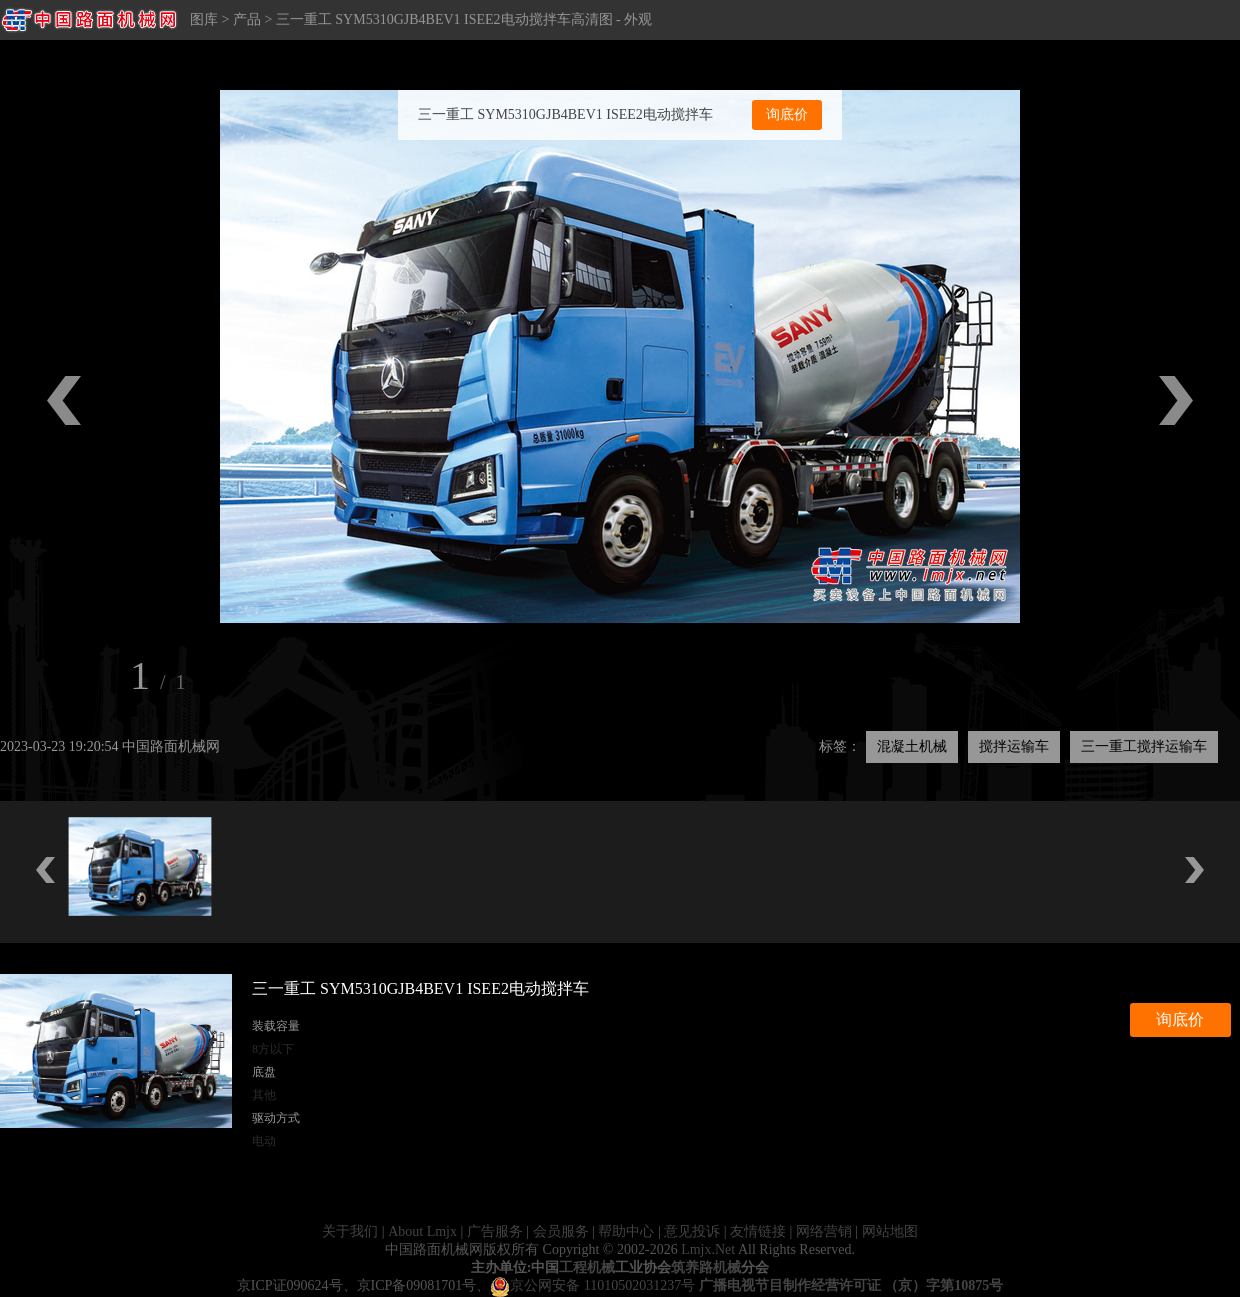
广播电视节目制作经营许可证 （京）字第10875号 (851, 1285)
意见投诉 (692, 1231)
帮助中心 (626, 1231)
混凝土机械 (912, 746)
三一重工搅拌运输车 (1144, 746)
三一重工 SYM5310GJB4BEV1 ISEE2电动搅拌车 (565, 114)
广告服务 (495, 1231)
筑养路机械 (706, 1267)
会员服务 (561, 1231)
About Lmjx (422, 1231)
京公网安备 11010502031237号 (592, 1285)
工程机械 (587, 1267)
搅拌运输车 (1014, 746)
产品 (247, 19)
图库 (204, 19)
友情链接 (758, 1231)
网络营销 (824, 1231)
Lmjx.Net (708, 1249)
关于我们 (350, 1231)
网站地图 (890, 1231)
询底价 (787, 114)
